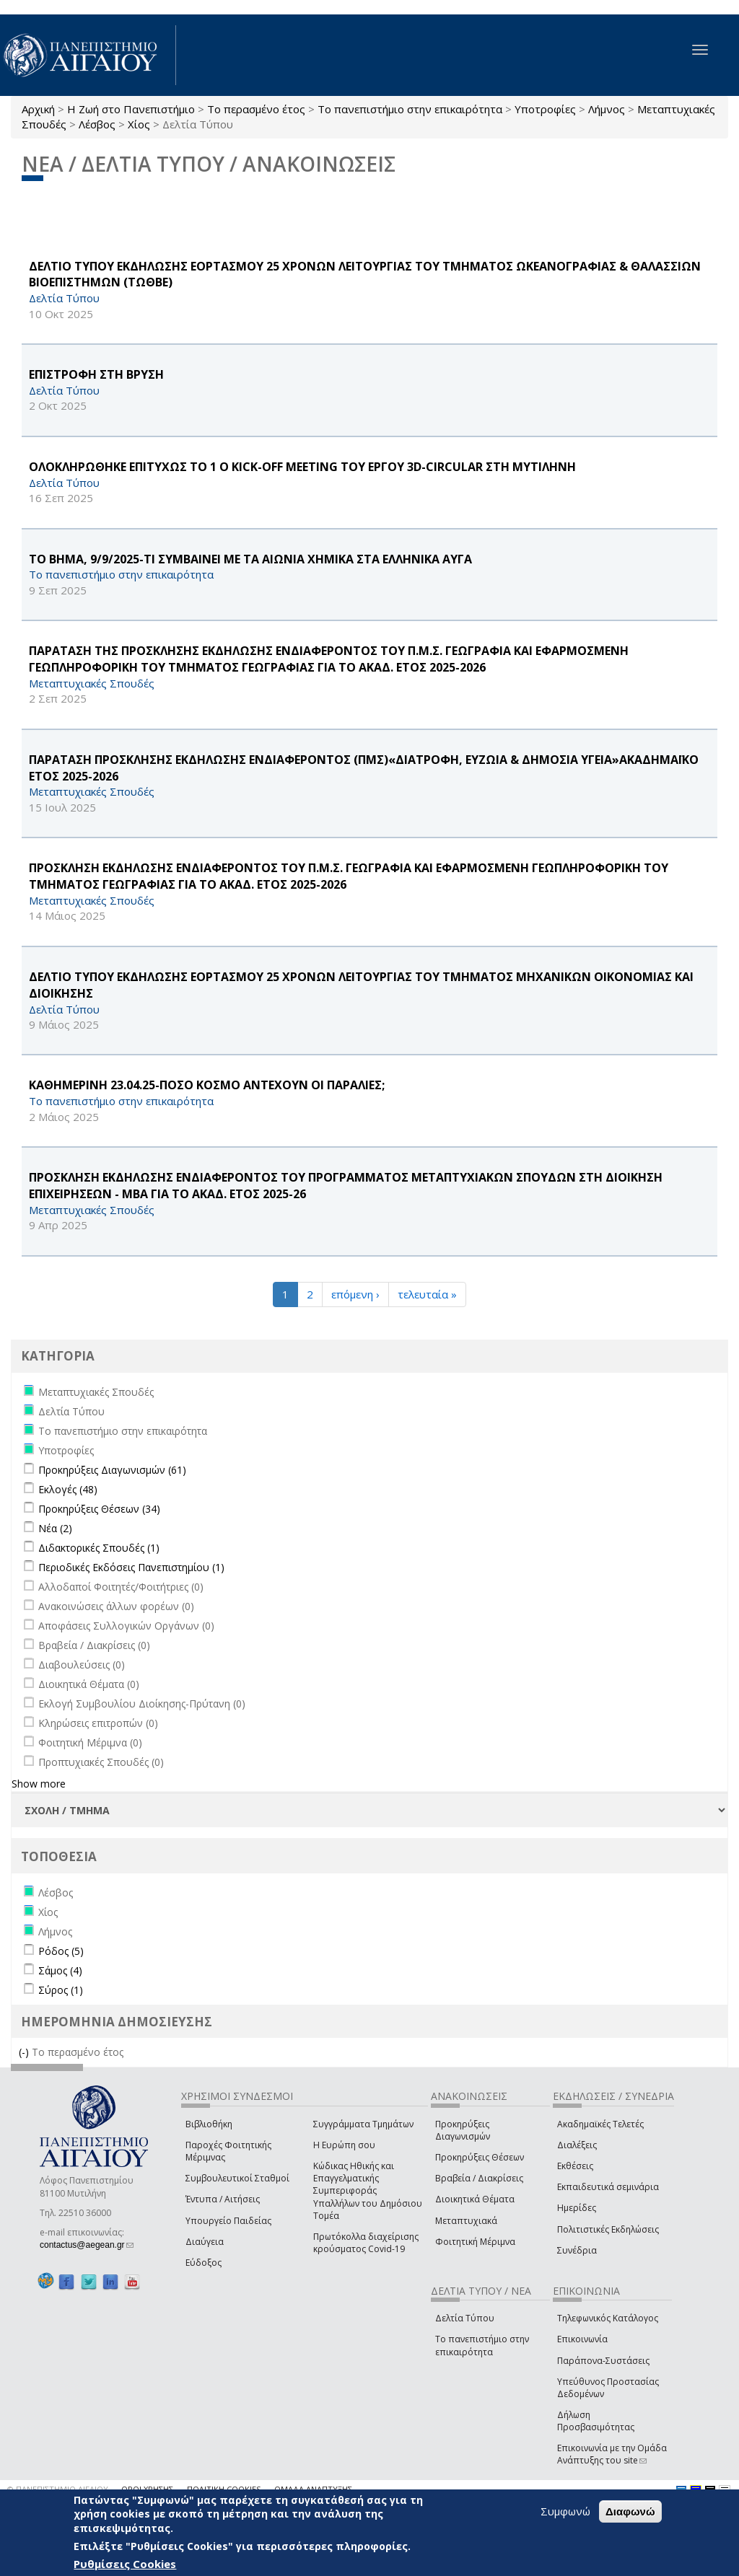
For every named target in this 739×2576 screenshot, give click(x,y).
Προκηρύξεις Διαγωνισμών (462, 2130)
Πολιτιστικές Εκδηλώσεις (608, 2229)
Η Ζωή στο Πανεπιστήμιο (131, 109)
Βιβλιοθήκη (208, 2124)
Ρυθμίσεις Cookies (125, 2564)
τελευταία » (427, 1294)
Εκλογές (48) (67, 1489)
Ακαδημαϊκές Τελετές (600, 2124)
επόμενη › (355, 1294)
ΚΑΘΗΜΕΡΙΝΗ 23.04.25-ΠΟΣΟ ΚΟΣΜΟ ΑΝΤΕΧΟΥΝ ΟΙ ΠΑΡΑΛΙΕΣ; (207, 1085)
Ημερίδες (576, 2208)
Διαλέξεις (577, 2145)
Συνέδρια (577, 2250)
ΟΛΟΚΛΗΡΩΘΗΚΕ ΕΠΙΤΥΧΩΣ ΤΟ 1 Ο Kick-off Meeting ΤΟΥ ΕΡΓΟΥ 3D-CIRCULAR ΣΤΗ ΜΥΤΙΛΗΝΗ (302, 467)
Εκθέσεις (575, 2166)
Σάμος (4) (60, 1970)
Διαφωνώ (630, 2511)
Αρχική (38, 109)
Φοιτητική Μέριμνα (475, 2242)
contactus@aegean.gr (87, 2245)
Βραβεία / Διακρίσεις (479, 2178)
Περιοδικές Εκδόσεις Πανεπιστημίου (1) (131, 1567)
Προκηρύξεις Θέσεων (479, 2157)
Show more (39, 1783)
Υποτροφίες (545, 109)
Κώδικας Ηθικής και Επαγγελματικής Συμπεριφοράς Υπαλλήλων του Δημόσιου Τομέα (367, 2191)
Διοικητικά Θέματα (475, 2199)
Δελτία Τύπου (464, 2318)
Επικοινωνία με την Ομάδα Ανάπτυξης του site (612, 2454)
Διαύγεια (204, 2242)
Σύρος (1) (60, 1990)
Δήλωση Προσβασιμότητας (595, 2421)
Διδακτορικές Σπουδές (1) (98, 1548)
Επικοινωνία (582, 2339)
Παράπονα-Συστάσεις (603, 2361)
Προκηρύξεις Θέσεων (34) (99, 1509)
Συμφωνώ (565, 2511)
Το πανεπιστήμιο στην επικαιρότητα (410, 109)
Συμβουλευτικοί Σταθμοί (237, 2178)
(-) (25, 2052)
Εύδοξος (203, 2262)
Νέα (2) (55, 1528)
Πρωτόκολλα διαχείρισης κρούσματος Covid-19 (366, 2242)
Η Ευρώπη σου (344, 2145)
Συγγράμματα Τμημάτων (363, 2124)
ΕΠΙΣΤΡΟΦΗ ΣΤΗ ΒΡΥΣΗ (96, 374)
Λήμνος (606, 109)
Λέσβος (97, 124)
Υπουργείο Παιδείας (228, 2221)
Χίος (139, 124)
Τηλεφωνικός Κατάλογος (607, 2318)
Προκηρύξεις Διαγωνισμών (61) (112, 1470)
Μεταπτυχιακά (466, 2221)
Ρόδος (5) (61, 1951)
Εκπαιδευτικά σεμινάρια (608, 2187)
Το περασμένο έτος (256, 109)
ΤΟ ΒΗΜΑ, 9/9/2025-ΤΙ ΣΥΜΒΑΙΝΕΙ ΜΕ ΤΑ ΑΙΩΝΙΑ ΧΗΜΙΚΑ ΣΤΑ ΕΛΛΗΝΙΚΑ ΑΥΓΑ (250, 559)
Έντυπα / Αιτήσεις (222, 2199)
